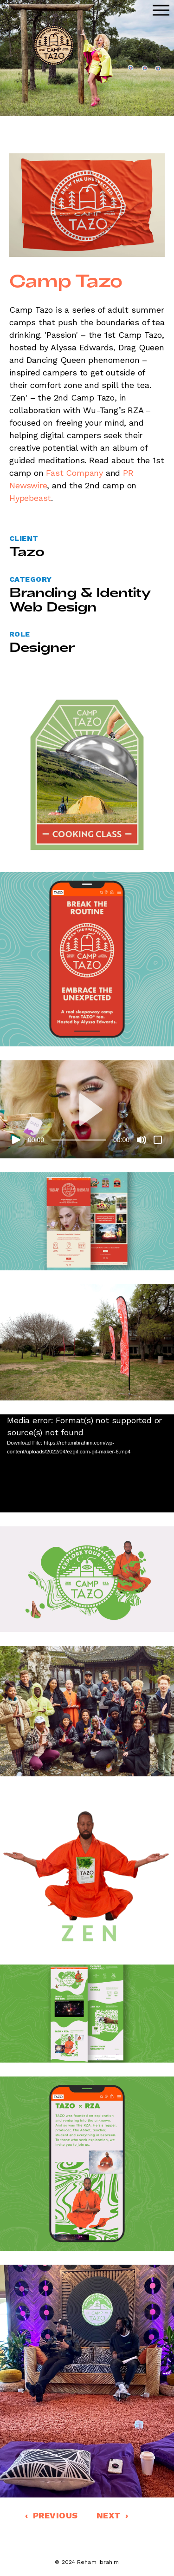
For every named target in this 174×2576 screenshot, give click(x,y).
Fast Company (74, 473)
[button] (87, 1109)
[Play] (16, 1140)
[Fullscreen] (158, 1140)
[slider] (79, 1140)
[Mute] (141, 1140)
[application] (87, 1109)
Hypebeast (30, 498)
